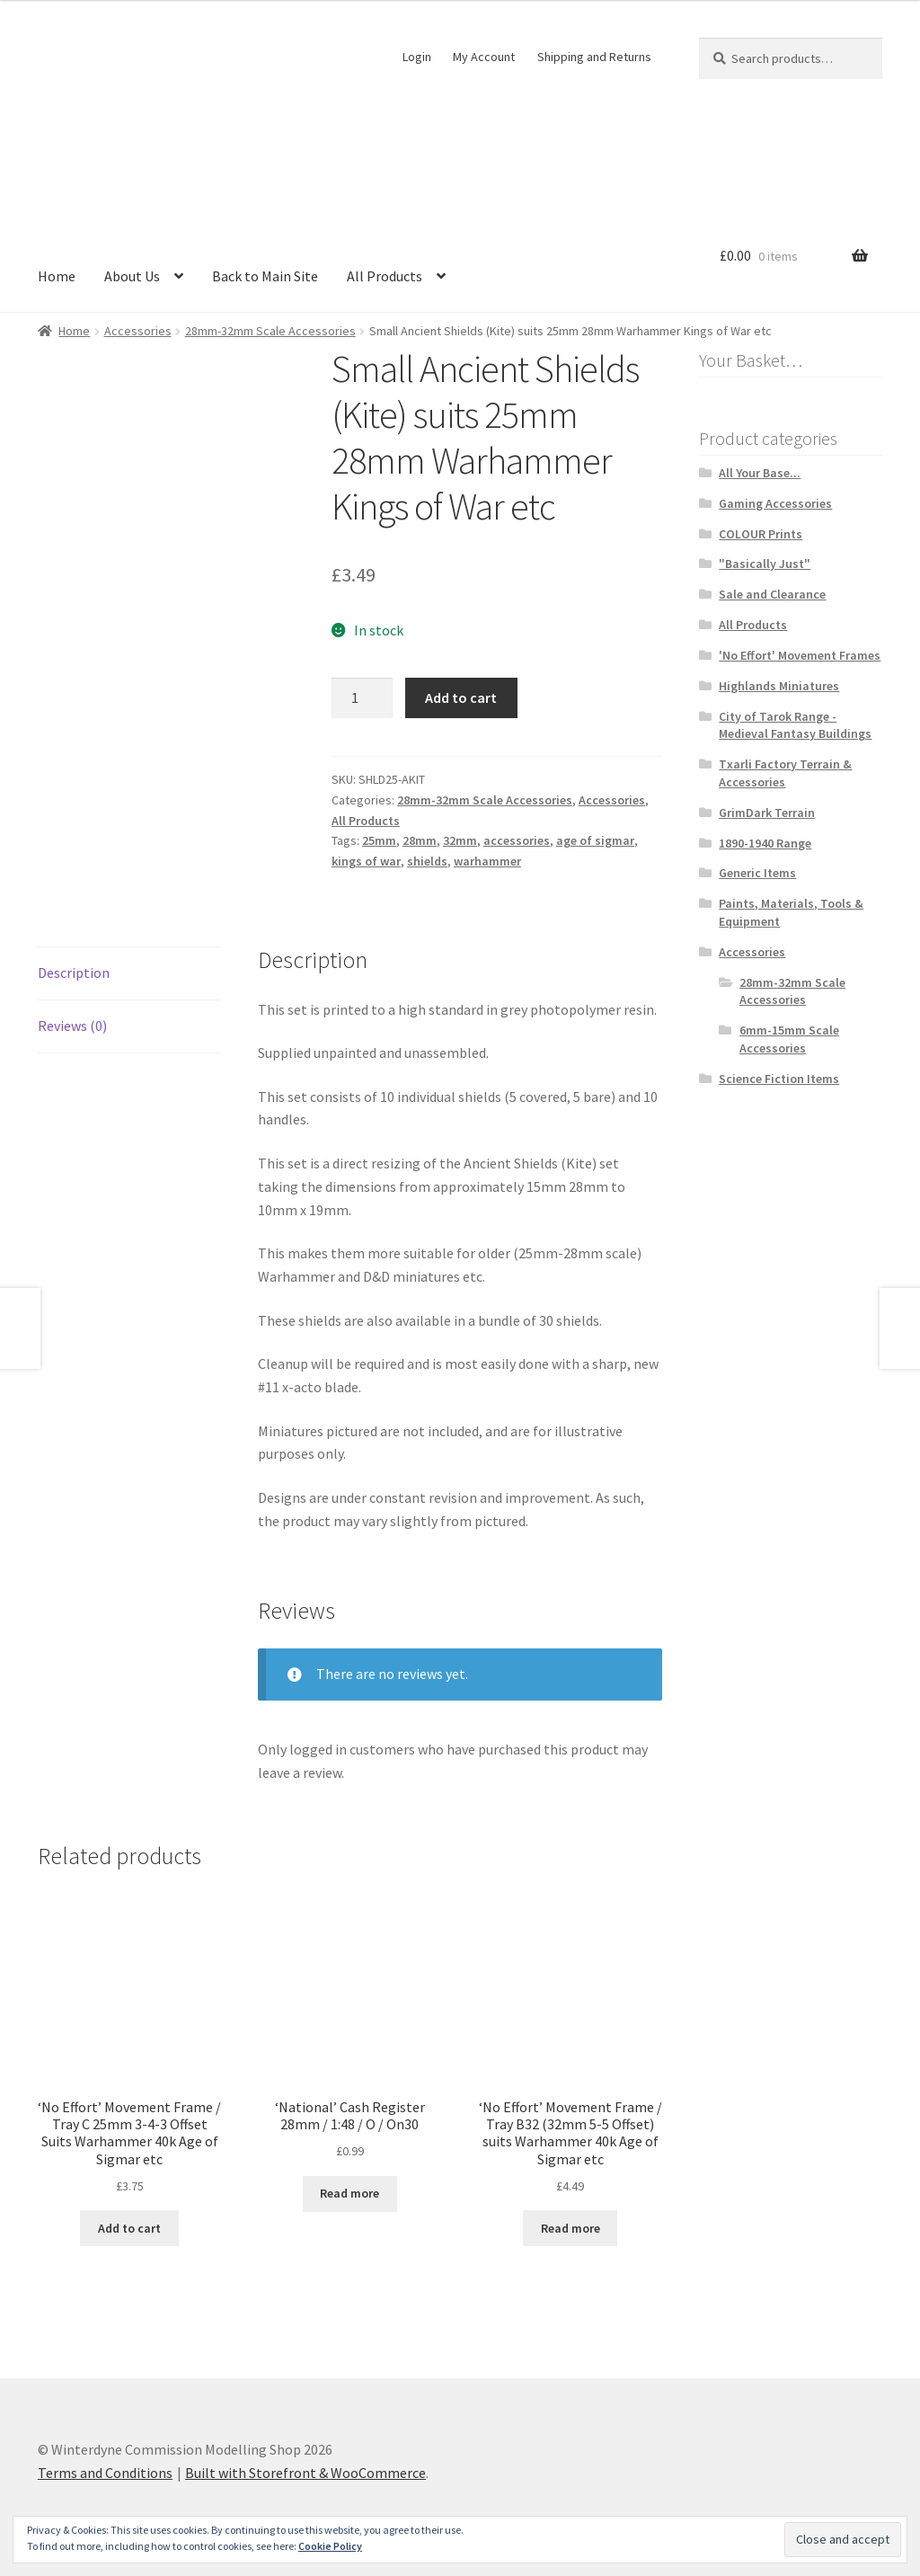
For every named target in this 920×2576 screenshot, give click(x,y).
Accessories (138, 331)
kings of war (366, 861)
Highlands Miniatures (779, 686)
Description (74, 973)
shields (427, 861)
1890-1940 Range (765, 843)
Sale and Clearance (772, 594)
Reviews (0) (72, 1026)
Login (416, 57)
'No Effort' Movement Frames (799, 655)
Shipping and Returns (594, 57)
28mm (419, 840)
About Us (132, 276)
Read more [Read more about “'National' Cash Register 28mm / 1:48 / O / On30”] (349, 2193)
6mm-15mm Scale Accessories (789, 1039)
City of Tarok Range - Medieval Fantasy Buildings (795, 725)
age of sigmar (595, 840)
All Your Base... (760, 473)
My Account (484, 57)
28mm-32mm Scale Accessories (270, 331)
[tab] (129, 973)
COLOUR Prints (760, 534)
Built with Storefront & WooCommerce (305, 2473)
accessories (516, 840)
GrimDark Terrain (767, 812)
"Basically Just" (764, 563)
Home (56, 276)
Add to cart (461, 697)
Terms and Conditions (105, 2473)
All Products (384, 276)
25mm (379, 840)
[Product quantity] (362, 698)
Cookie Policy (330, 2546)
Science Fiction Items (779, 1078)
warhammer (487, 861)
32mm (460, 840)
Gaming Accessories (775, 503)
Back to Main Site (265, 276)
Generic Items (757, 873)
